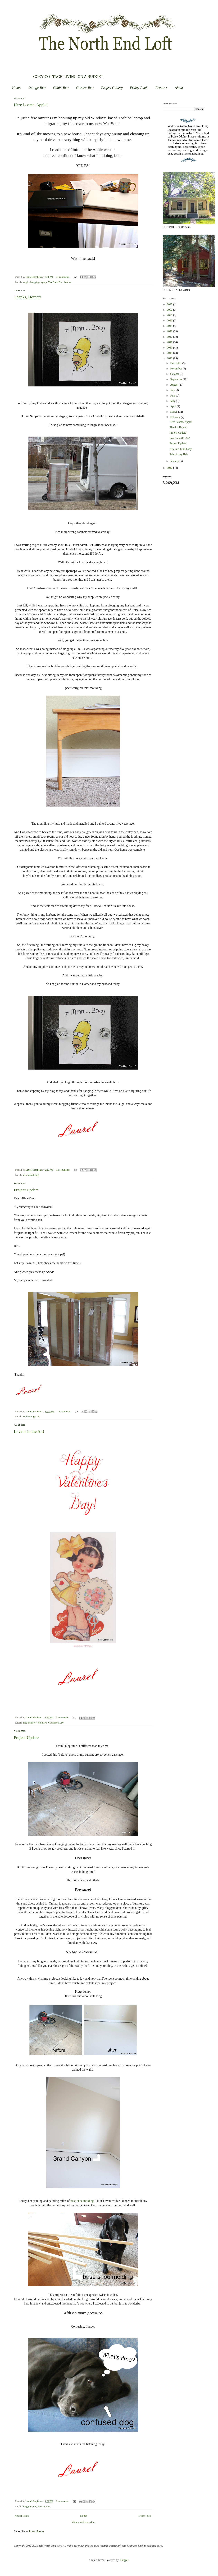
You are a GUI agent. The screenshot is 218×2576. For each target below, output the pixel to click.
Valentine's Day (55, 1722)
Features (161, 88)
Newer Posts (22, 2515)
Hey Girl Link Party (181, 448)
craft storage (29, 1416)
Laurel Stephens (34, 276)
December (176, 363)
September (176, 379)
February (175, 417)
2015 (170, 347)
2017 (170, 336)
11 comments (62, 276)
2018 (170, 331)
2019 (170, 325)
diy (24, 1175)
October (175, 373)
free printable (30, 1722)
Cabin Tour (61, 88)
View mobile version (82, 2522)
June (173, 395)
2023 (170, 304)
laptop (43, 282)
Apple (26, 282)
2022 (170, 309)
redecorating (44, 2506)
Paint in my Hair (179, 454)
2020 (170, 320)
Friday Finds (139, 88)
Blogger (124, 2559)
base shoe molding (82, 2201)
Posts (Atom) (36, 2531)
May (173, 400)
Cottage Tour (37, 88)
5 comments (62, 1717)
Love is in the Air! (29, 1431)
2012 (170, 467)
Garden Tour (85, 88)
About (179, 88)
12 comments (63, 1169)
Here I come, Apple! (31, 104)
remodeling (33, 1175)
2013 (170, 358)
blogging (34, 282)
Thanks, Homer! (27, 297)
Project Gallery (112, 88)
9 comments (62, 2501)
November (176, 368)
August (174, 384)
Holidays (42, 1722)
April (173, 406)
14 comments (64, 1411)
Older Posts (145, 2515)
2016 (170, 342)
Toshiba (67, 282)
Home (16, 88)
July (173, 390)
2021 (170, 315)
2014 (170, 352)
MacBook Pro (55, 282)
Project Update (26, 1190)
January (175, 461)
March (174, 411)
